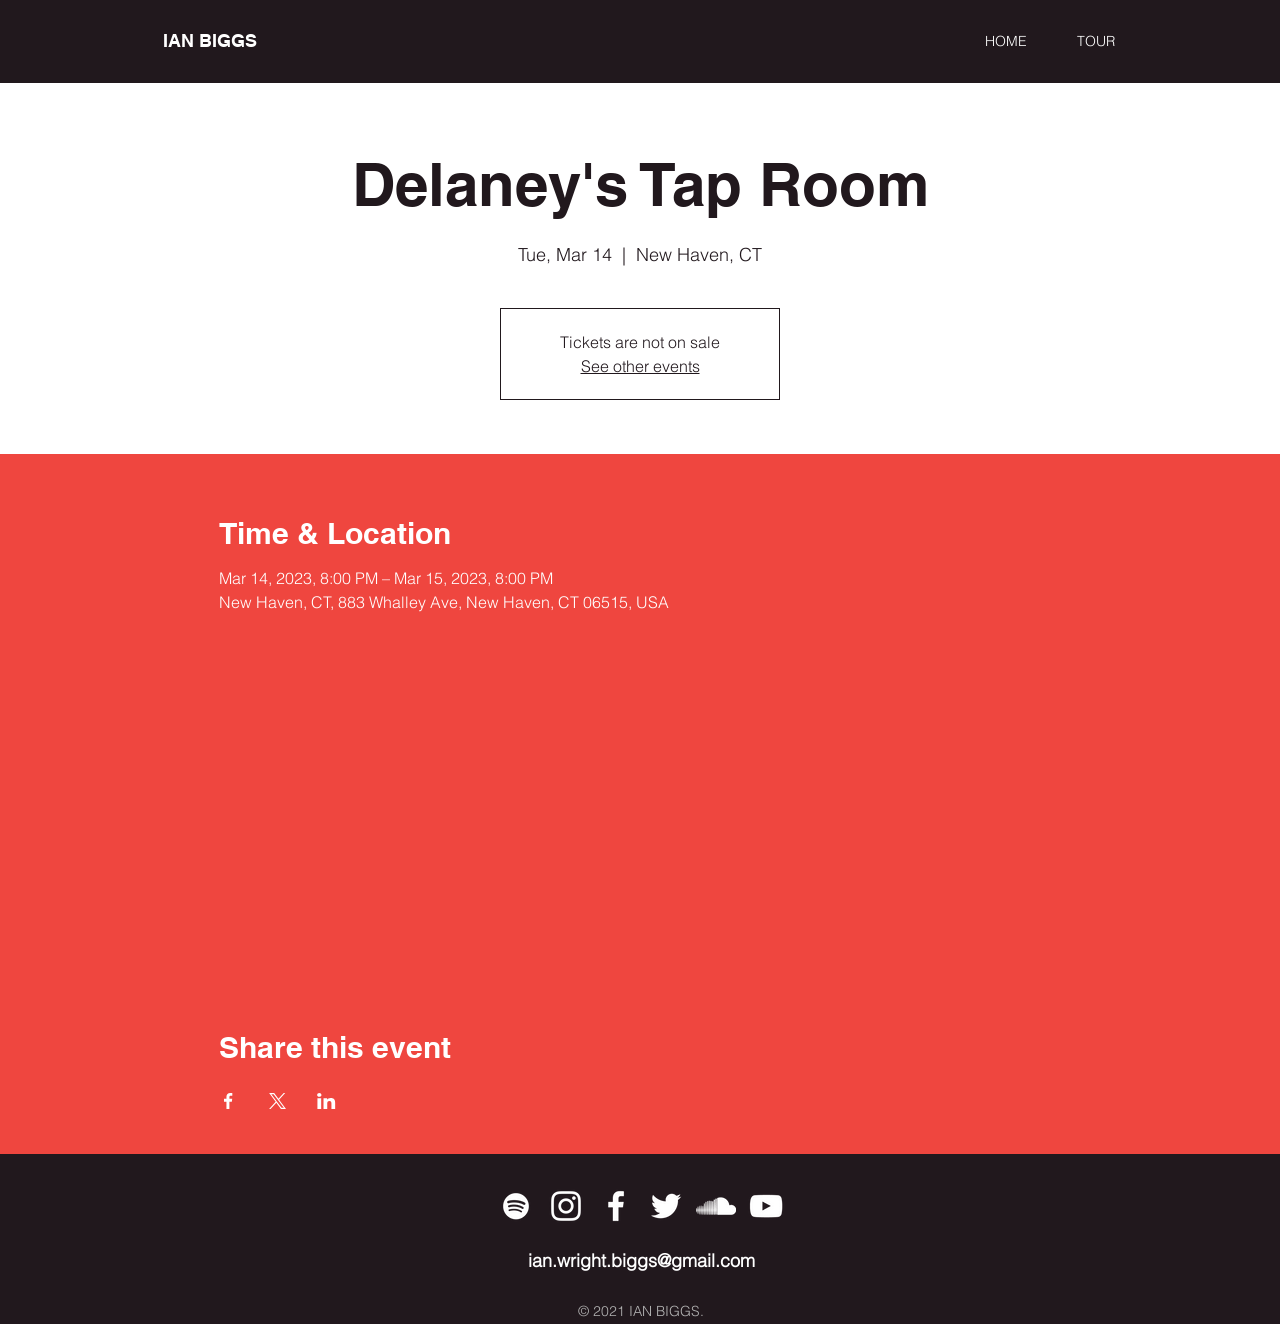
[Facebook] (616, 1206)
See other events (640, 366)
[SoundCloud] (716, 1206)
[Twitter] (666, 1206)
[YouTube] (766, 1206)
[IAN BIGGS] (254, 41)
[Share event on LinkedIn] (326, 1101)
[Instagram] (566, 1206)
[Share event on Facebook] (228, 1101)
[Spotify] (516, 1206)
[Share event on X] (277, 1101)
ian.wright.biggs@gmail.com (641, 1260)
